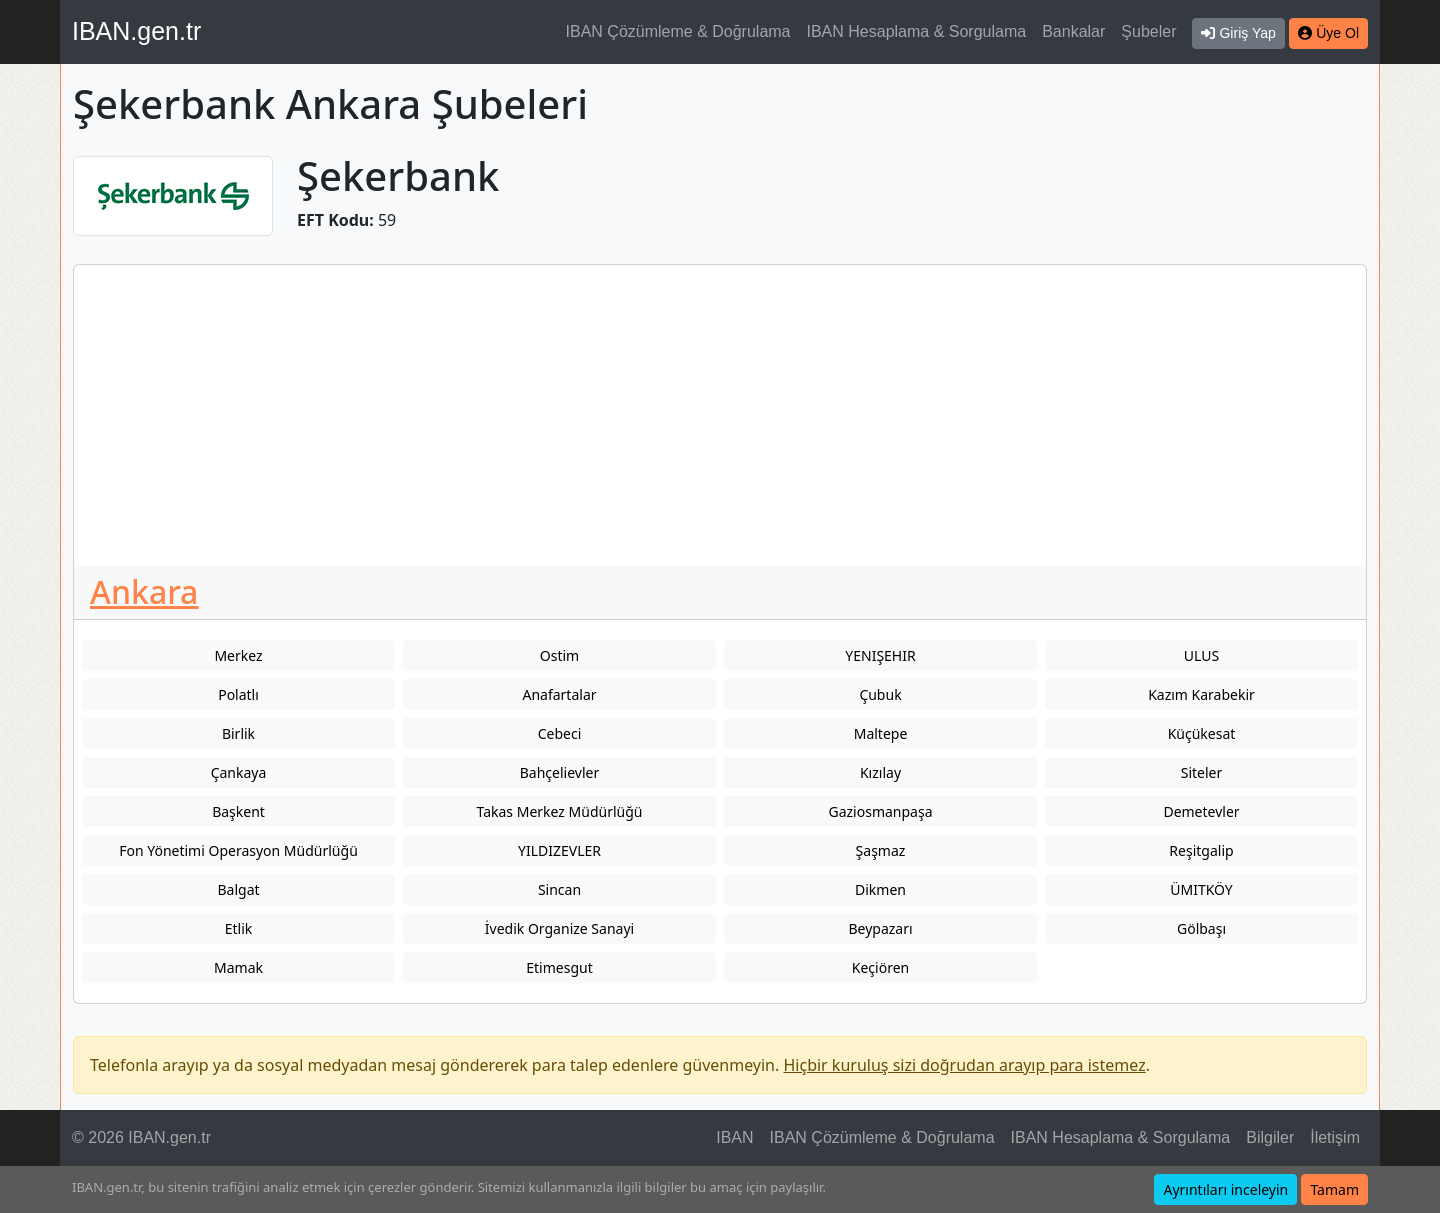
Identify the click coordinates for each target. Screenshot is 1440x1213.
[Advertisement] (720, 415)
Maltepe (881, 733)
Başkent (238, 811)
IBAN (734, 1137)
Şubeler (1148, 31)
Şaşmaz (881, 850)
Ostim (559, 655)
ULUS (1201, 655)
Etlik (239, 928)
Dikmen (880, 889)
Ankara (144, 591)
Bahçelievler (559, 772)
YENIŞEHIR (880, 655)
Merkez (238, 655)
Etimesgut (559, 967)
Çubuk (880, 694)
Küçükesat (1202, 733)
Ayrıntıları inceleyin (1225, 1189)
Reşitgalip (1201, 850)
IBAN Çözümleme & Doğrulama (678, 31)
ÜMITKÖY (1201, 889)
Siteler (1202, 772)
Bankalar (1073, 31)
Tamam (1334, 1189)
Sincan (559, 889)
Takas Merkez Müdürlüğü (560, 811)
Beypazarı (880, 928)
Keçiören (880, 967)
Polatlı (238, 694)
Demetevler (1201, 811)
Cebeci (560, 733)
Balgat (238, 889)
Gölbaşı (1201, 928)
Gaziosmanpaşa (880, 811)
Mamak (238, 967)
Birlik (238, 733)
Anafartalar (559, 694)
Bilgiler (1270, 1137)
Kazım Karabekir (1201, 694)
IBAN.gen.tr (136, 31)
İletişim (1335, 1137)
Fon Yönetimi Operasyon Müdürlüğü (238, 850)
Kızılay (880, 772)
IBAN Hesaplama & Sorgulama (917, 31)
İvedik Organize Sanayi (559, 928)
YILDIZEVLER (559, 850)
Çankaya (239, 772)
